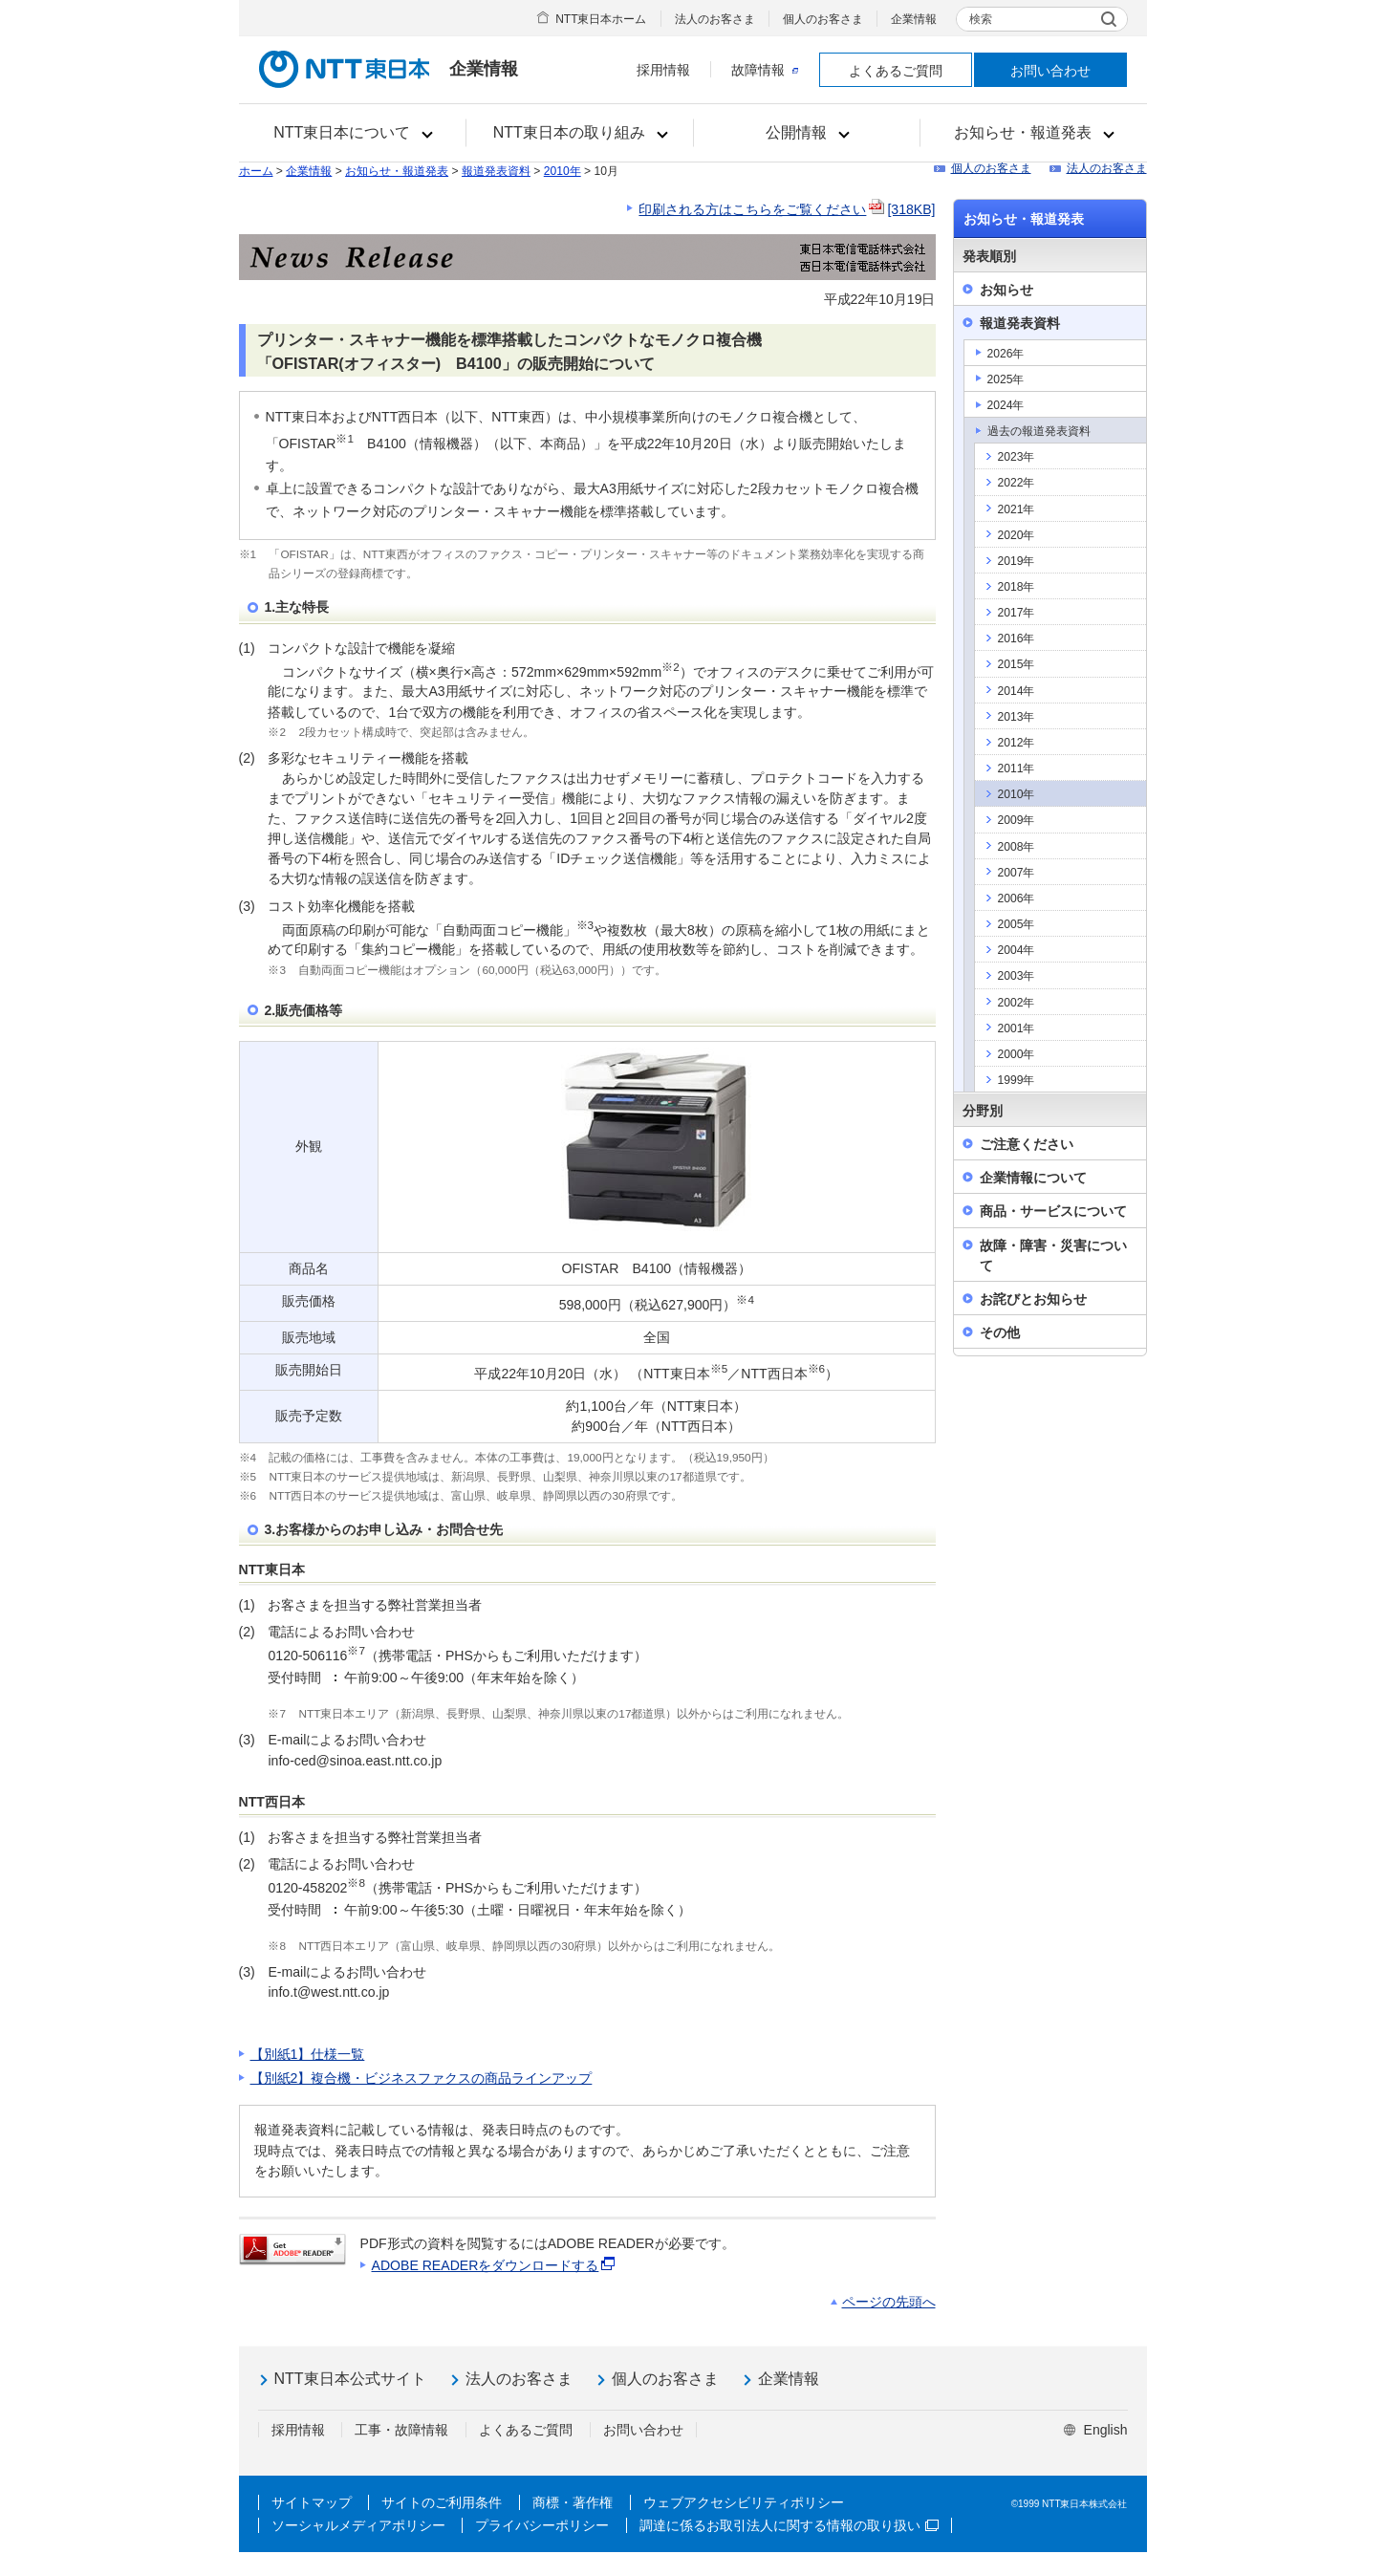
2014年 (1016, 691)
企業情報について (1033, 1177)
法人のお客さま (715, 19)
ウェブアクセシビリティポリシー (743, 2502)
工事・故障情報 (401, 2429)
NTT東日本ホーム (600, 19)
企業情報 (914, 19)
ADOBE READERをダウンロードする (495, 2265)
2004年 (1016, 950)
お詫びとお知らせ (1033, 1299)
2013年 (1016, 717)
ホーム (256, 171)
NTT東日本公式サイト (350, 2378)
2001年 (1016, 1028)
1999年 (1016, 1080)
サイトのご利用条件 (441, 2502)
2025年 (1006, 379)
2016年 (1016, 638)
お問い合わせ (1050, 70)
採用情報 (663, 69)
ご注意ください (1026, 1144)
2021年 (1016, 509)
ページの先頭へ (889, 2301)
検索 (980, 19)
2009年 (1016, 820)
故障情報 (764, 69)
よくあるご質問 (895, 70)
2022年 (1016, 482)
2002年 (1016, 1002)
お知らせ (1006, 289)
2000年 (1016, 1054)
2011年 (1016, 768)
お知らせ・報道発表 (396, 171)
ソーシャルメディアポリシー (358, 2525)
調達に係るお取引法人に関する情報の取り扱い (789, 2525)
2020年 (1016, 535)
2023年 (1016, 457)
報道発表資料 (496, 171)
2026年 (1006, 353)
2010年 (562, 171)
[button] (353, 133)
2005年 (1016, 924)
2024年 (1006, 405)
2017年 (1016, 612)
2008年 (1016, 847)
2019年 (1016, 561)
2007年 (1016, 872)
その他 (1000, 1332)
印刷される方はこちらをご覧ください (786, 209)
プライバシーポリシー (542, 2525)
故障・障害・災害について (1053, 1255)
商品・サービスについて (1053, 1211)
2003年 (1016, 976)
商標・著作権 (572, 2502)
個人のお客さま (823, 19)
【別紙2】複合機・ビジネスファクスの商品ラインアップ (421, 2078)
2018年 (1016, 587)
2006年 (1016, 898)
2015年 (1016, 664)
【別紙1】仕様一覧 (307, 2054)
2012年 (1016, 742)
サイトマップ (311, 2502)
